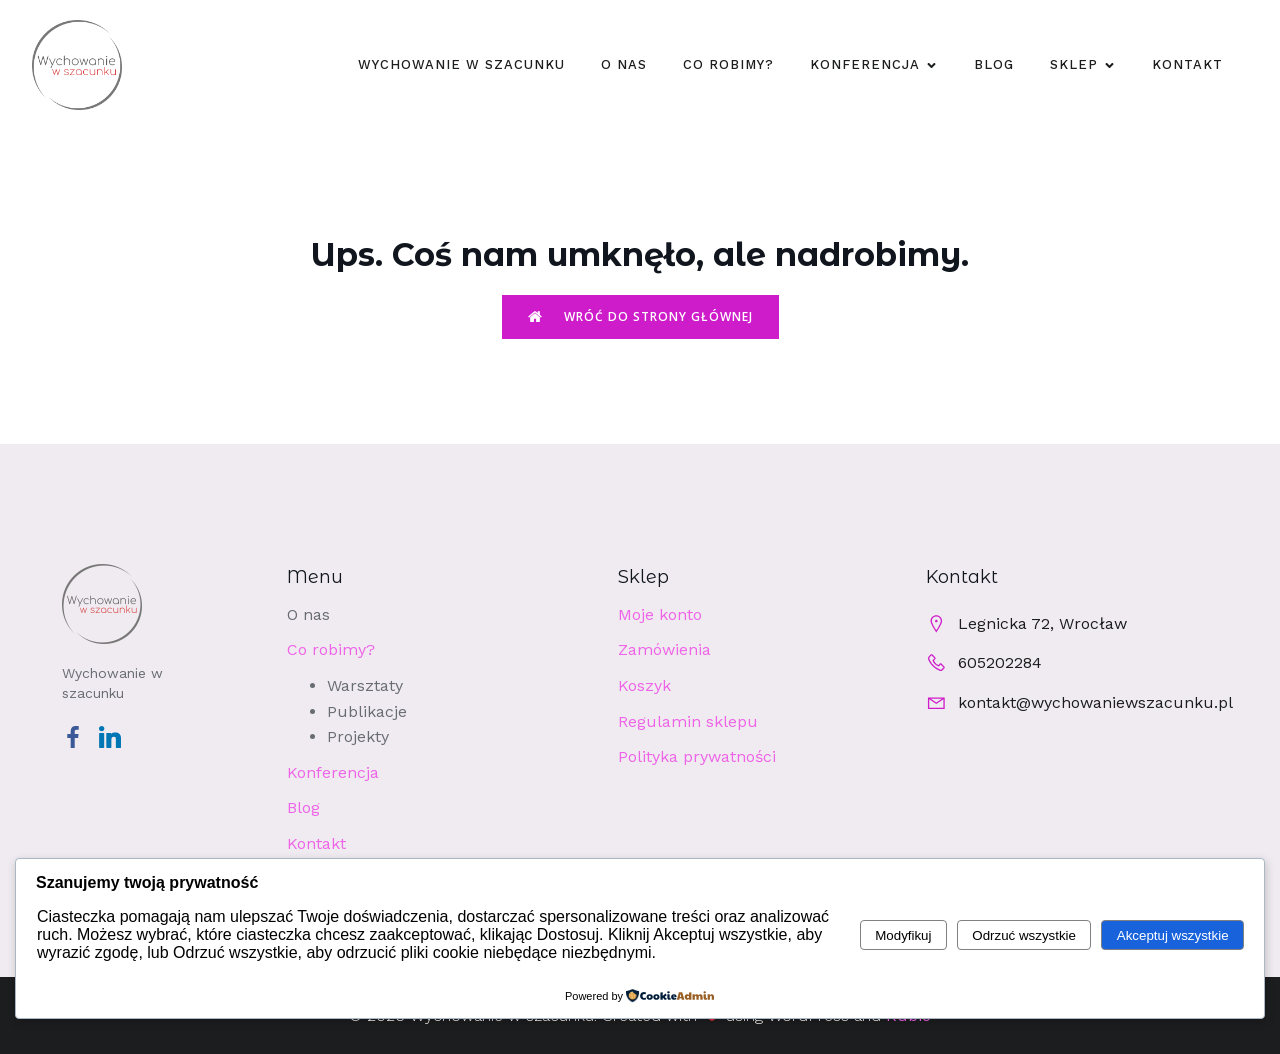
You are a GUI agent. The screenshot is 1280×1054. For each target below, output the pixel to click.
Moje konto (660, 614)
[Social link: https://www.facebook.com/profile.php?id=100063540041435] (80, 736)
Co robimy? (728, 64)
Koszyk (644, 685)
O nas (624, 64)
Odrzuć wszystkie (1024, 935)
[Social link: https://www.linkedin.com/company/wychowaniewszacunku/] (117, 736)
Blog (994, 64)
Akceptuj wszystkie (1173, 935)
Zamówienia (664, 649)
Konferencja (333, 772)
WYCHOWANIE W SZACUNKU (461, 64)
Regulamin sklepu (688, 721)
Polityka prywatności (697, 756)
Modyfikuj (903, 935)
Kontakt (1187, 64)
